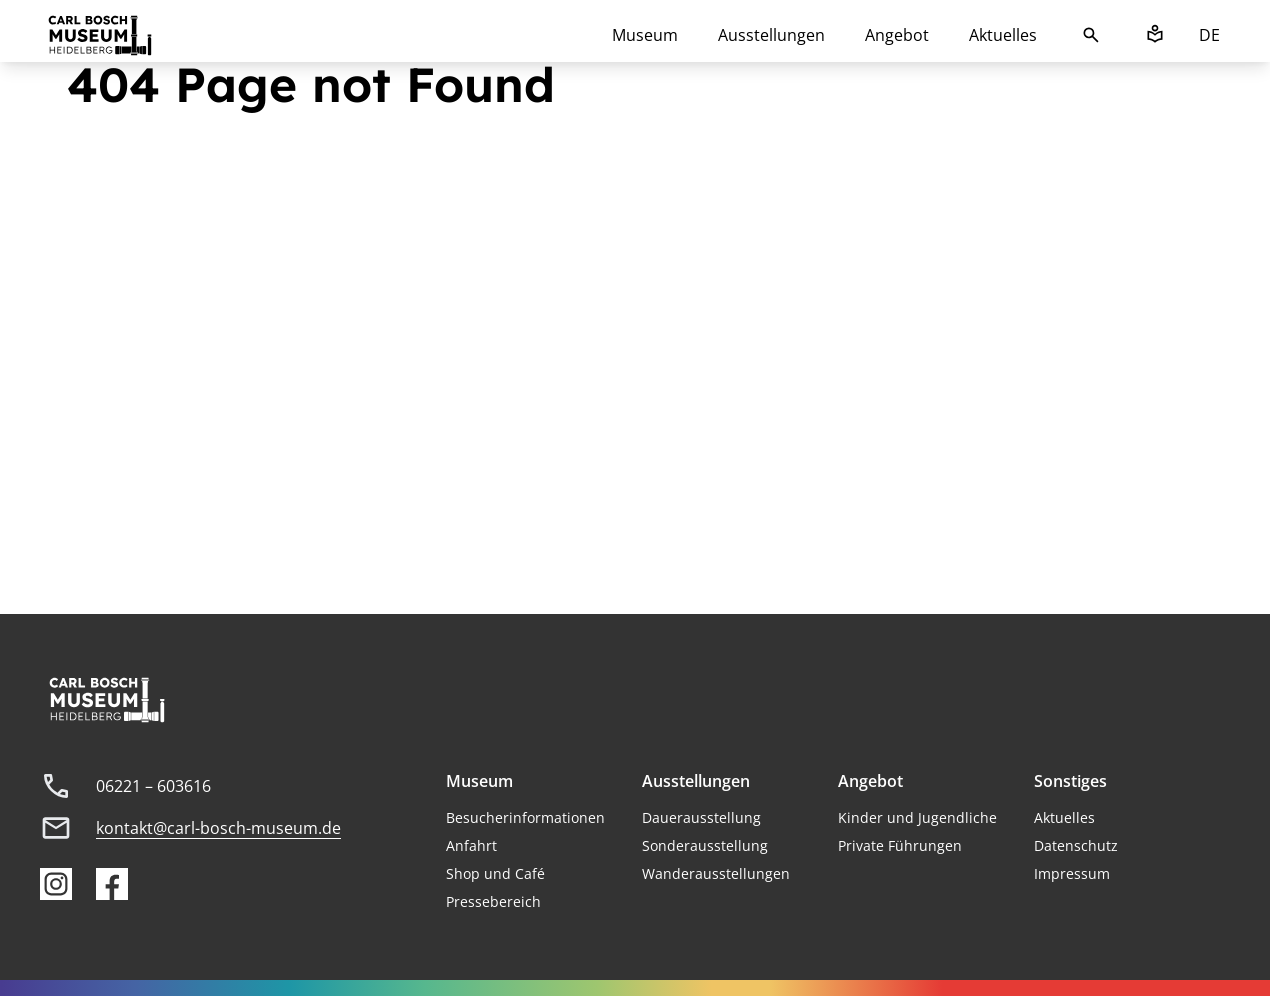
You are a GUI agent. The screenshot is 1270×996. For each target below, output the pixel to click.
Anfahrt (471, 845)
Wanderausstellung (707, 873)
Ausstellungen (771, 35)
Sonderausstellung (705, 845)
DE (1209, 35)
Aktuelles (1003, 35)
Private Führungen (900, 845)
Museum (645, 35)
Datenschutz (1076, 845)
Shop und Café (495, 873)
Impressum (1072, 873)
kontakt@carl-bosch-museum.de (218, 828)
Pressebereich (493, 901)
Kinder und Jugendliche (917, 817)
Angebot (897, 35)
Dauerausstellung (701, 817)
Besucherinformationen (525, 817)
